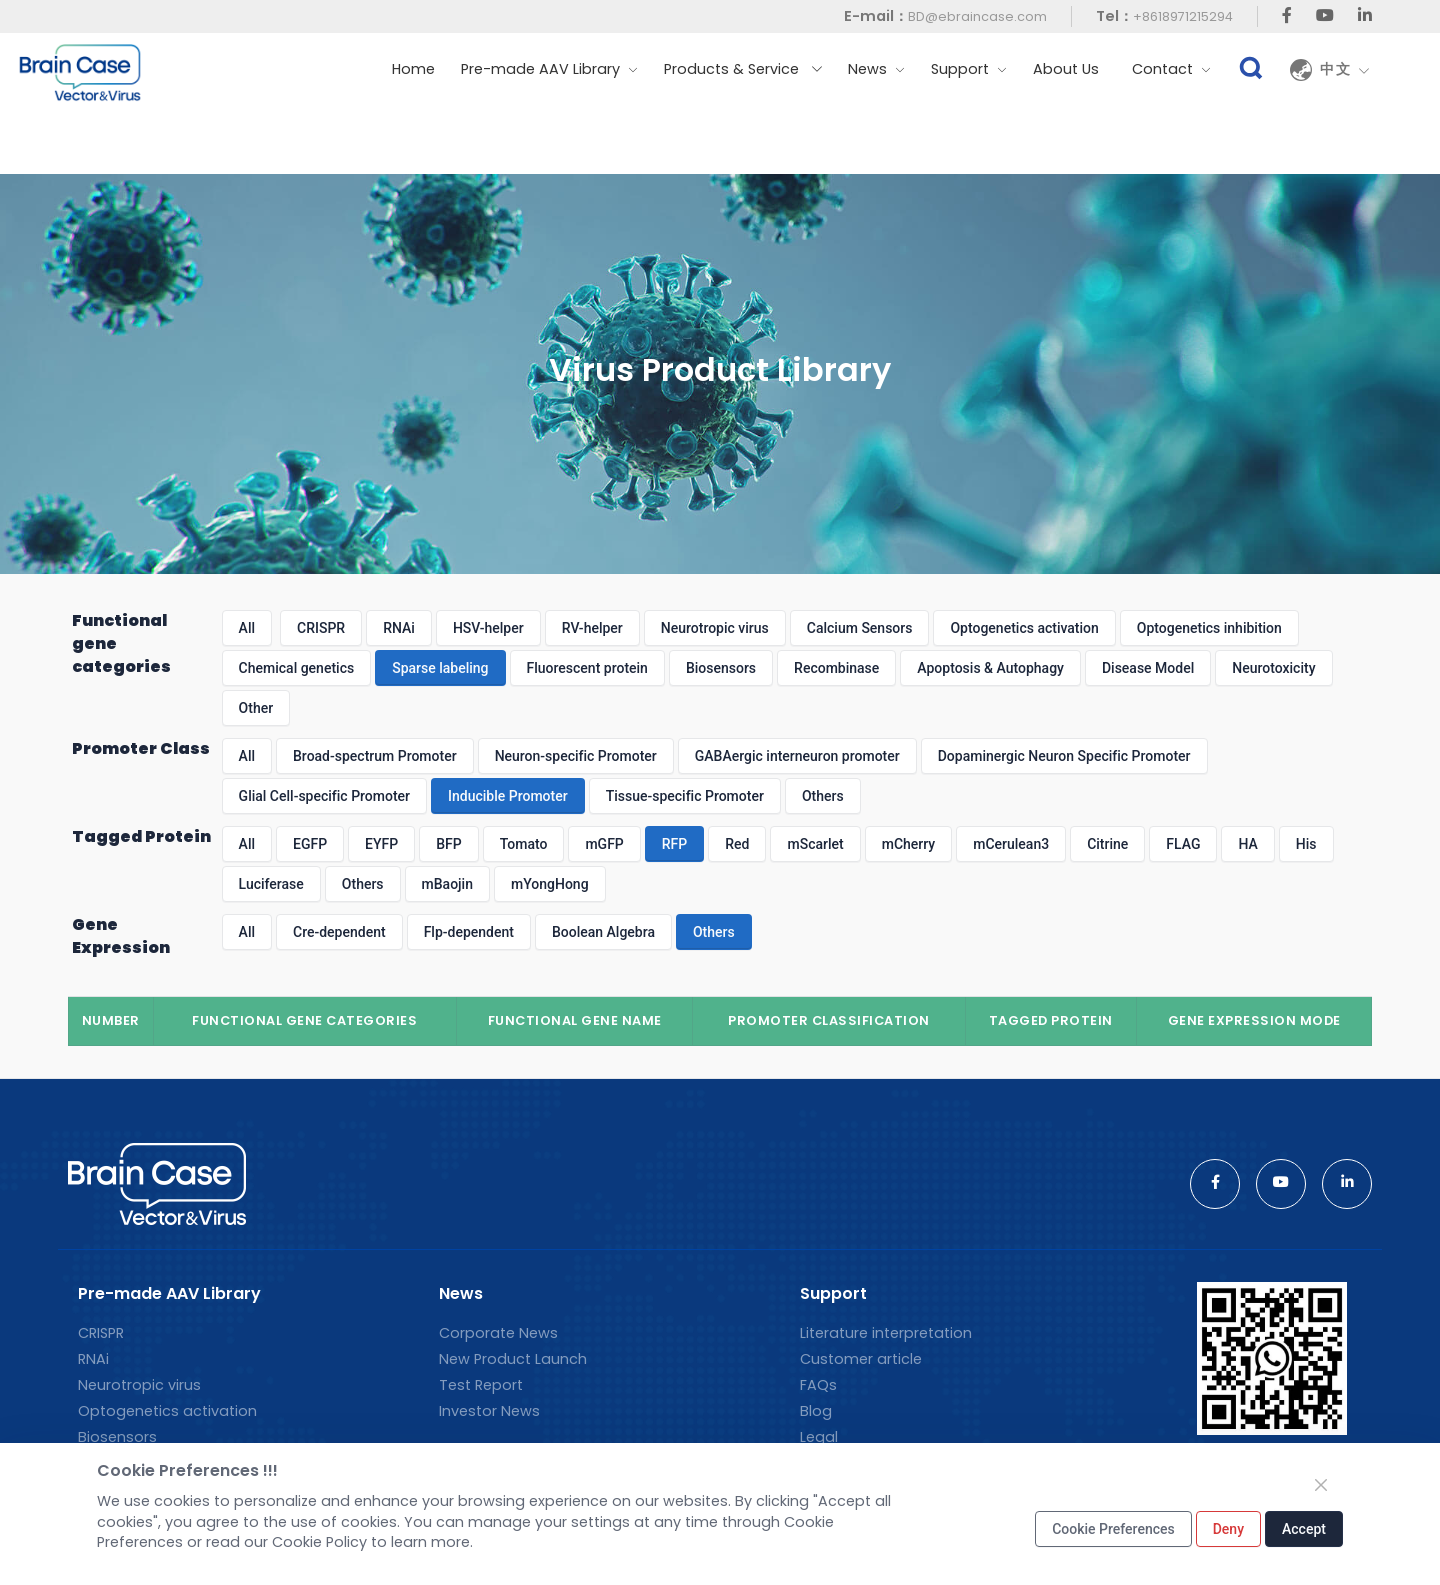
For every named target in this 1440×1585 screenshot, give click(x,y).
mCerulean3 (1011, 844)
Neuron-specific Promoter (576, 756)
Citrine (1107, 844)
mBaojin (447, 884)
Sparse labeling (440, 668)
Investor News (489, 1411)
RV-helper (592, 628)
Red (737, 844)
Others (823, 796)
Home (413, 69)
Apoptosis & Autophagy (990, 668)
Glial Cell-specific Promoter (324, 796)
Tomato (524, 844)
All (247, 628)
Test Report (481, 1385)
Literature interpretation (886, 1333)
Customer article (861, 1359)
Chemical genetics (297, 668)
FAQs (818, 1385)
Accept (1304, 1529)
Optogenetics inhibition (1209, 628)
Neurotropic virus (715, 628)
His (1306, 844)
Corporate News (498, 1333)
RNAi (399, 628)
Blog (816, 1411)
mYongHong (550, 884)
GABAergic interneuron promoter (797, 756)
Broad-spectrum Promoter (375, 756)
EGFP (310, 844)
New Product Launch (513, 1359)
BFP (448, 844)
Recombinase (836, 668)
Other (256, 708)
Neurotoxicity (1273, 668)
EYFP (381, 844)
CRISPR (321, 628)
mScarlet (815, 844)
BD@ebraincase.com (977, 16)
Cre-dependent (339, 932)
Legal (819, 1437)
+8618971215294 (1183, 16)
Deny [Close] (1228, 1529)
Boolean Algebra (603, 932)
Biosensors (721, 668)
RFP (674, 844)
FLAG (1183, 844)
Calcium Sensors (860, 628)
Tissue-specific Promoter (685, 796)
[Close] (1321, 1485)
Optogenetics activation (1024, 628)
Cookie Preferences (1113, 1529)
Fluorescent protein (587, 668)
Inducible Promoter (508, 796)
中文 (1345, 70)
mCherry (909, 844)
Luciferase (271, 884)
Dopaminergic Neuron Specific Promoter (1064, 756)
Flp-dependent (469, 932)
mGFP (604, 844)
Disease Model (1148, 668)
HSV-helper (488, 628)
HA (1247, 844)
